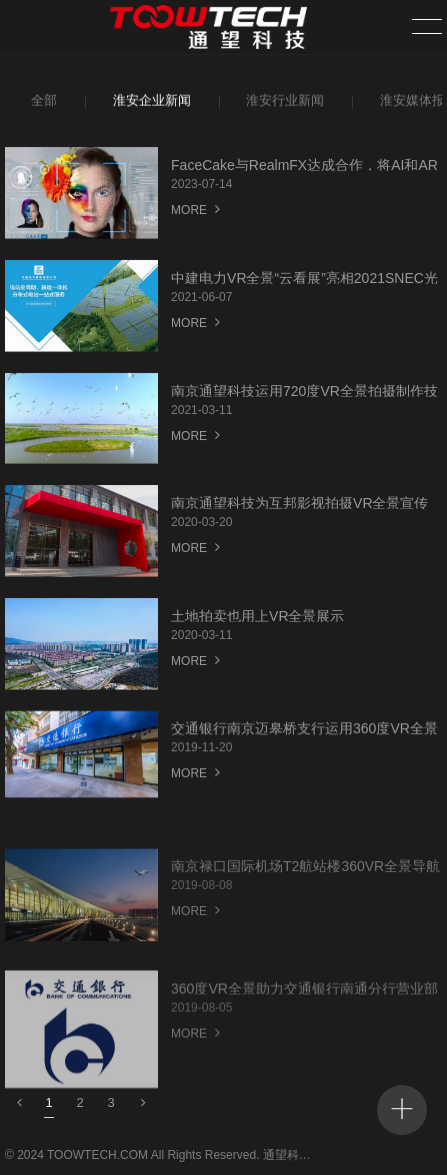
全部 (42, 103)
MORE (195, 212)
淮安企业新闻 (149, 103)
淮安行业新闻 (282, 103)
